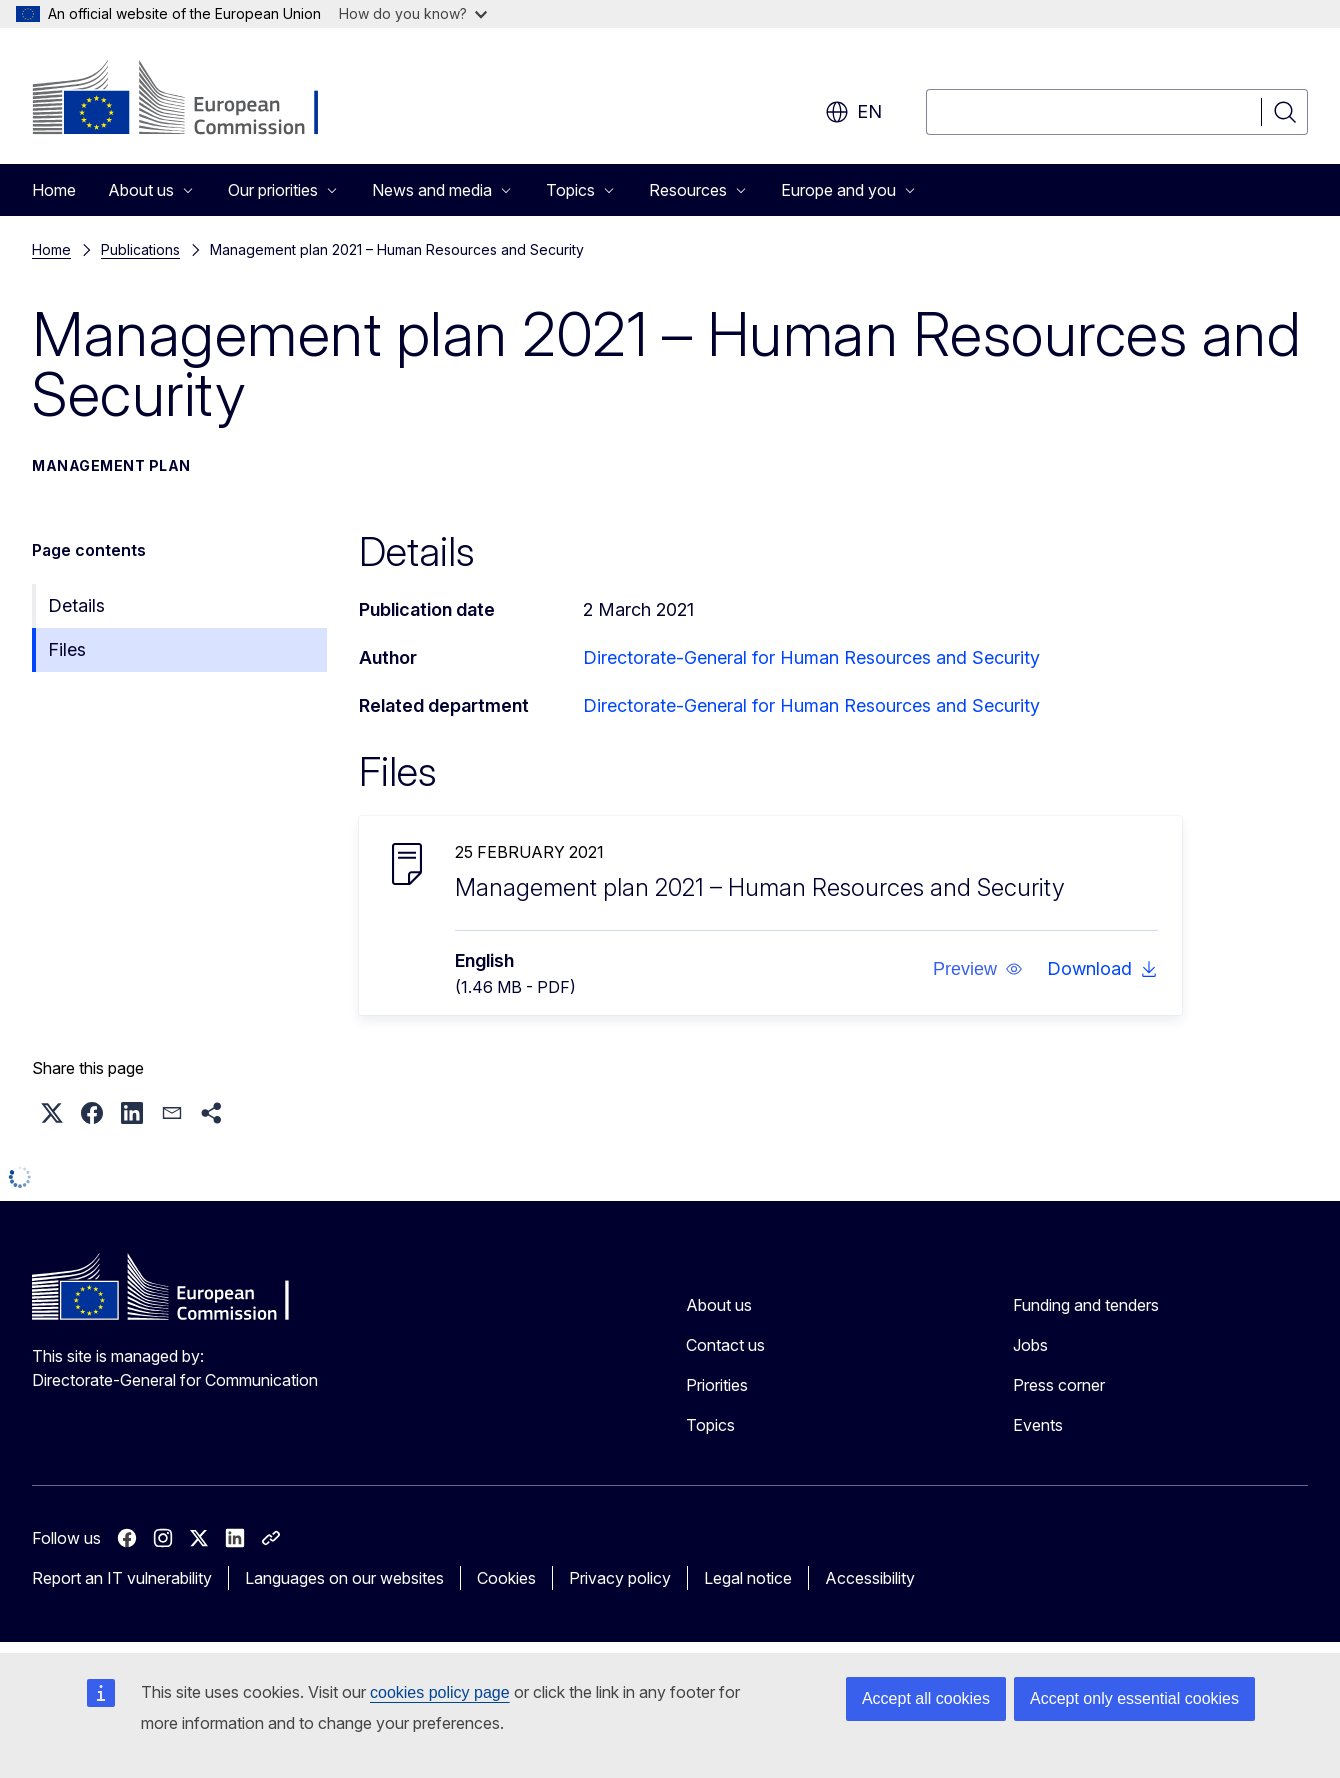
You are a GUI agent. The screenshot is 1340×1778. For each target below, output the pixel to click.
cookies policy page (440, 1692)
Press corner (1059, 1385)
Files (67, 649)
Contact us (725, 1345)
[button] (978, 969)
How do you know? (413, 13)
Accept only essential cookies (1134, 1698)
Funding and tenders (1086, 1305)
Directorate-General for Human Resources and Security (811, 657)
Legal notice (748, 1578)
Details (76, 605)
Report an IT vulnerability (122, 1578)
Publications (140, 249)
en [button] (853, 112)
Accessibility (870, 1578)
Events (1038, 1425)
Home (54, 190)
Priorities (717, 1385)
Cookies (506, 1578)
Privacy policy (620, 1578)
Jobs (1030, 1345)
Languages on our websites (344, 1578)
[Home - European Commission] (193, 100)
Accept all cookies (926, 1698)
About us (719, 1305)
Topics (710, 1425)
